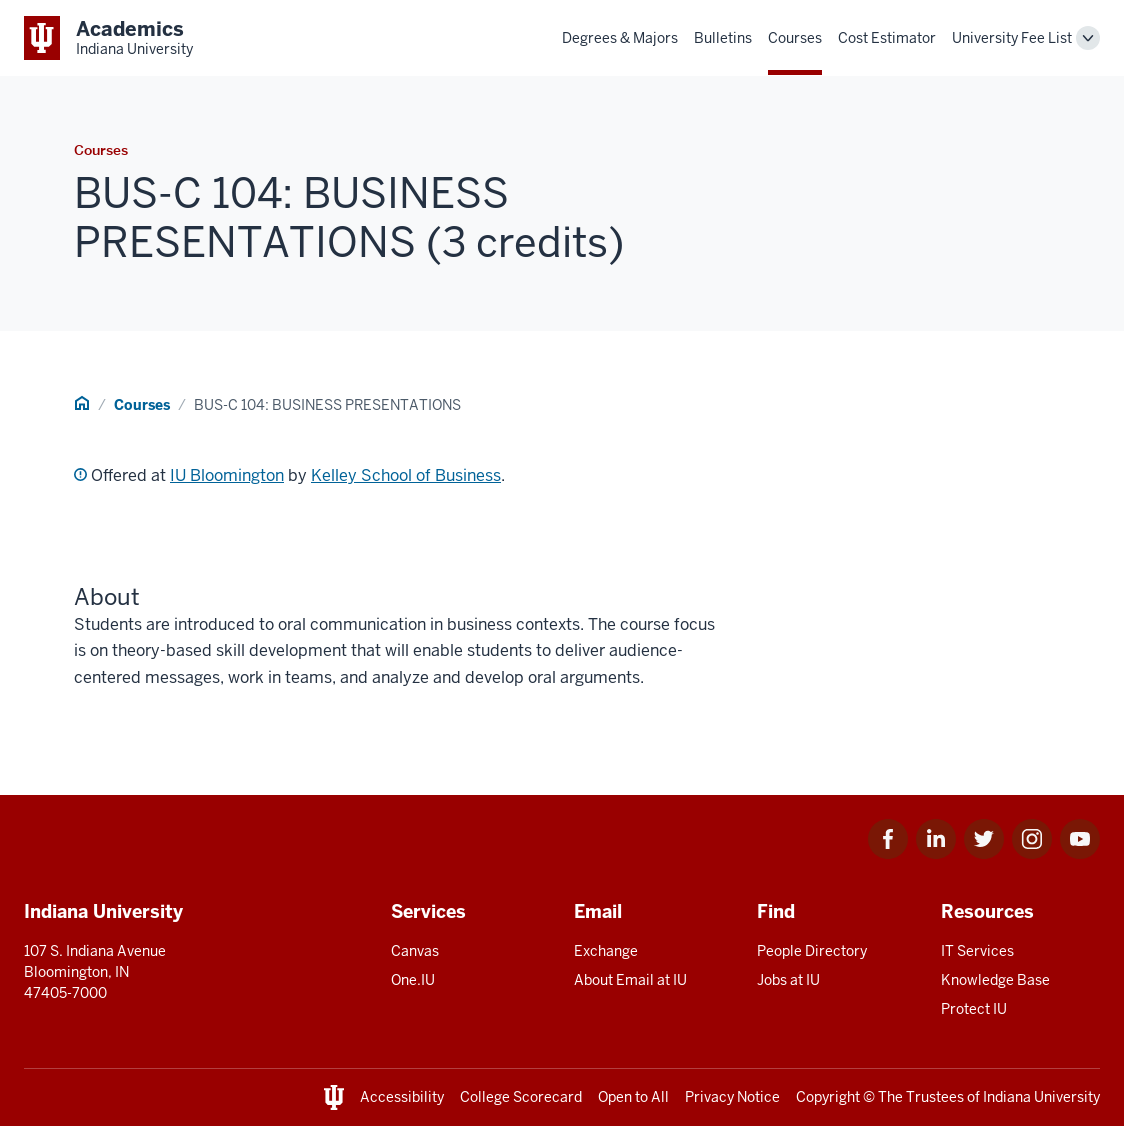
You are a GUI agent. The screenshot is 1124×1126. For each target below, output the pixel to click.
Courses (795, 38)
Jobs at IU (788, 980)
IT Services (977, 951)
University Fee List (1012, 38)
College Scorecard (521, 1097)
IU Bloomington (227, 475)
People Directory (812, 951)
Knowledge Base (995, 980)
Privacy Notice (732, 1097)
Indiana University (1041, 1097)
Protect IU (974, 1009)
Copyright (828, 1097)
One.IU (413, 980)
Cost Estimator (887, 38)
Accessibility (402, 1097)
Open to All (633, 1097)
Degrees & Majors (620, 38)
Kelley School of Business (406, 475)
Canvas (415, 951)
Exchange (606, 951)
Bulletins (723, 38)
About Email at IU (630, 980)
